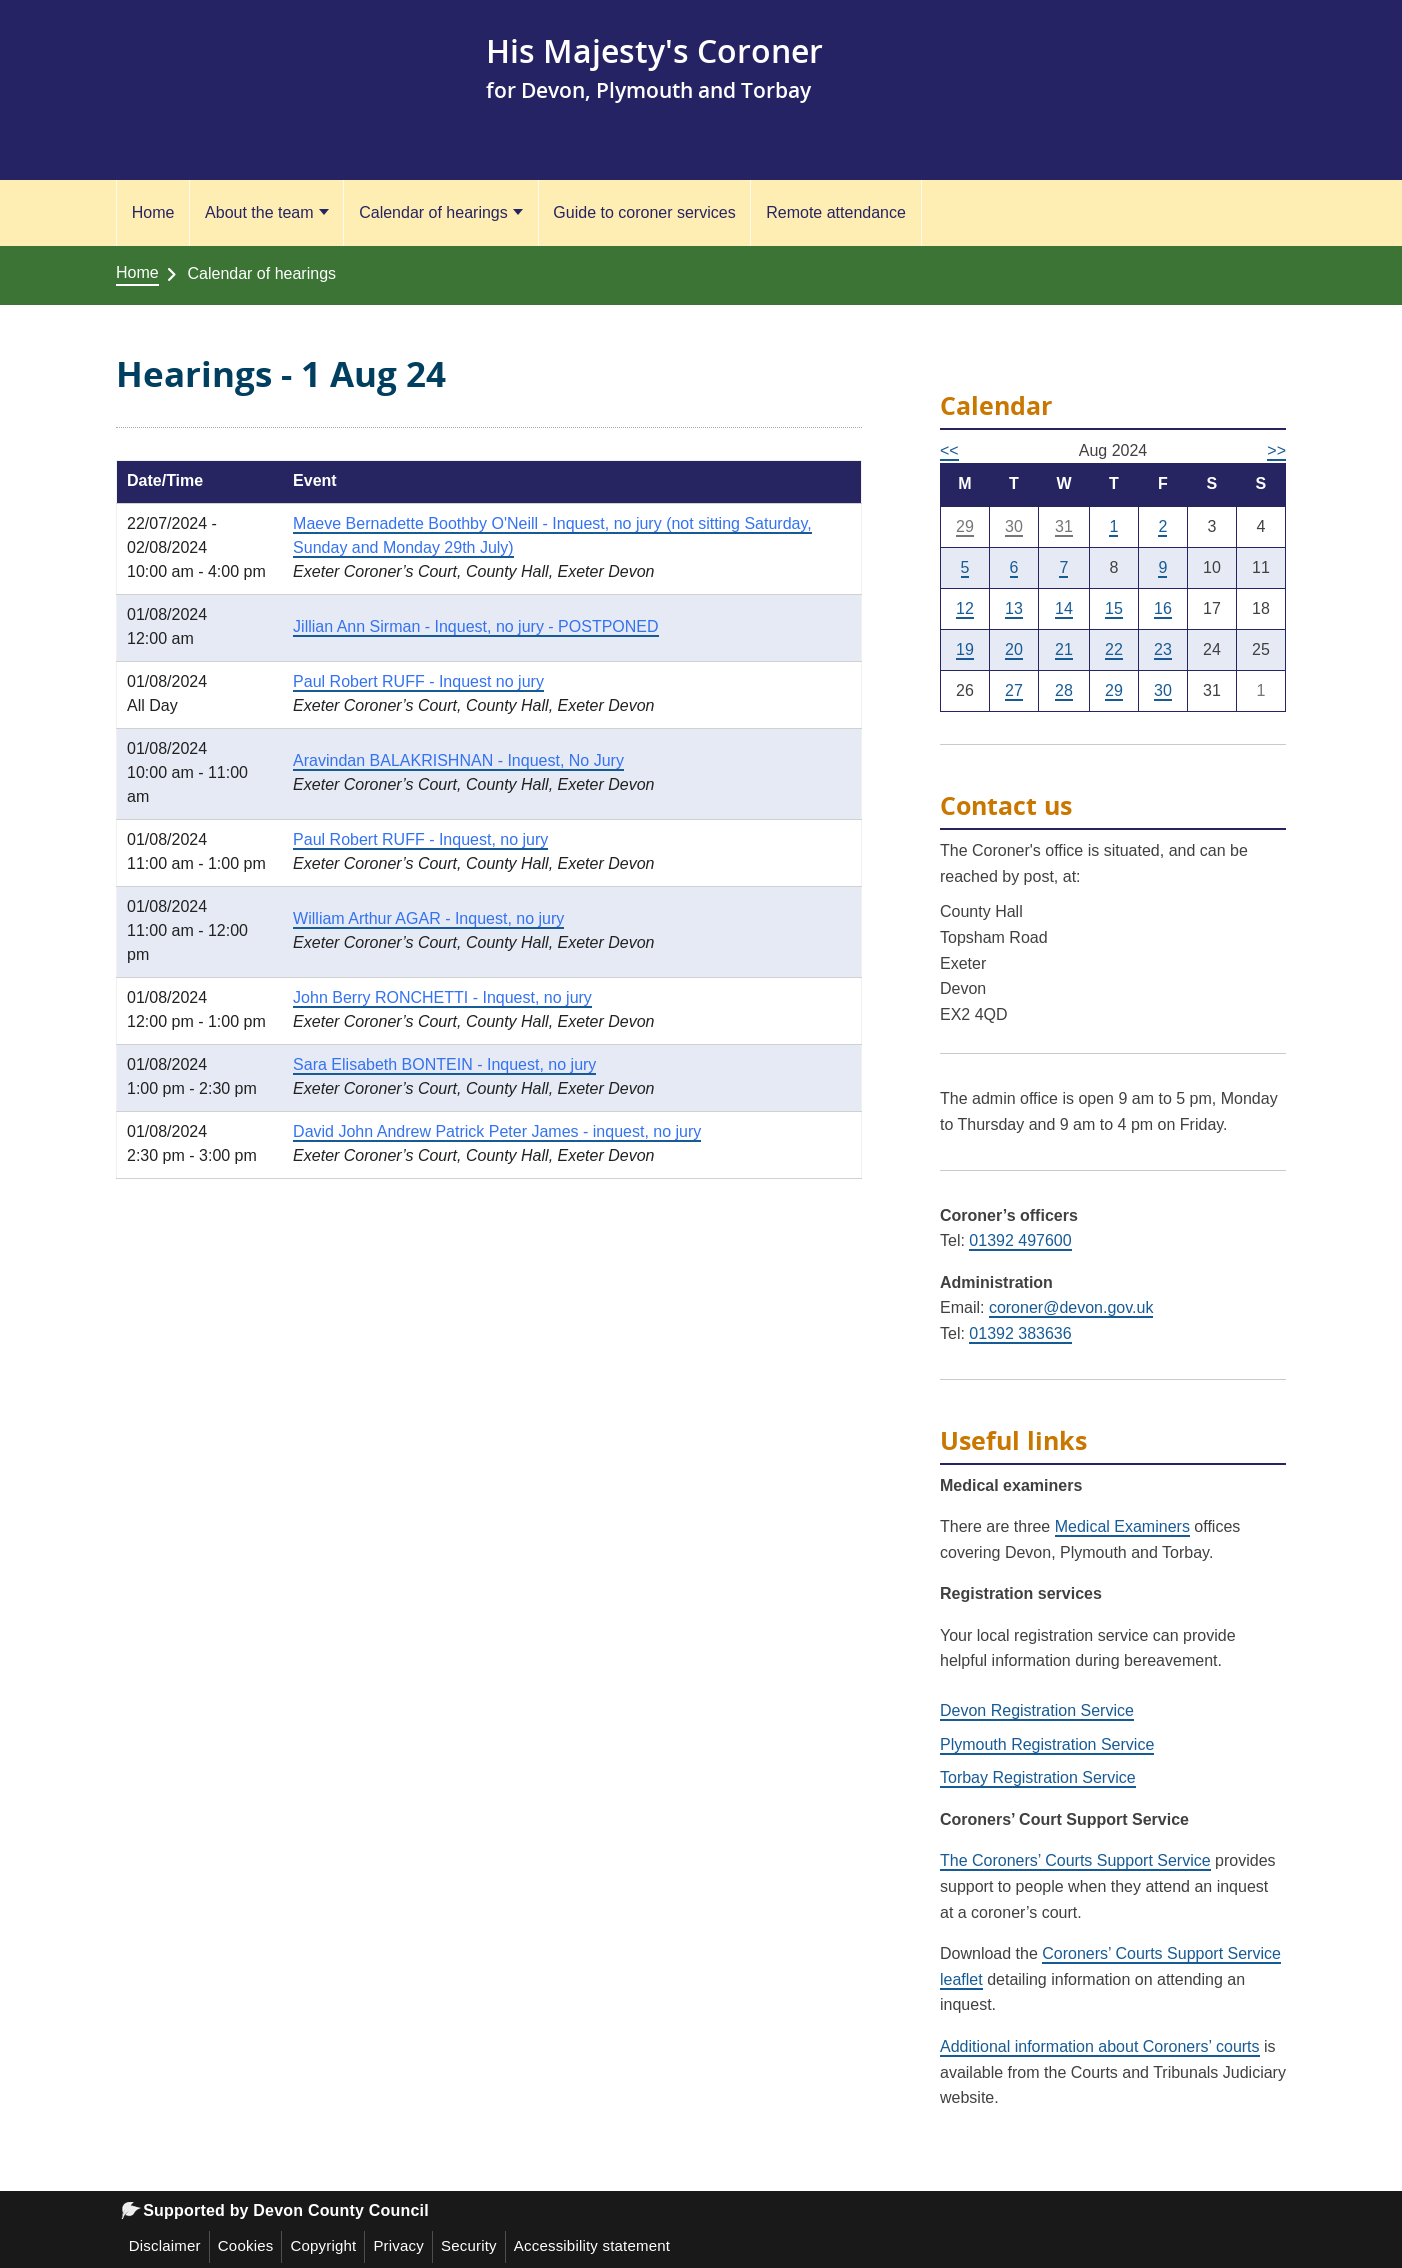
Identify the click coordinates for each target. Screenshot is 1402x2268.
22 (1114, 649)
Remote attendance (836, 212)
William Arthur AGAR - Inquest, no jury (428, 918)
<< (949, 450)
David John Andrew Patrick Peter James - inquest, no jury (497, 1131)
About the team (259, 212)
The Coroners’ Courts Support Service (1075, 1860)
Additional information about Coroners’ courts (1100, 2046)
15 (1114, 608)
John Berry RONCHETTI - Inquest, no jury (442, 997)
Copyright (323, 2245)
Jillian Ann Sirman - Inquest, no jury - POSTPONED (475, 626)
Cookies (246, 2245)
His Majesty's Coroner (654, 50)
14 (1064, 608)
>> (1276, 450)
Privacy (398, 2245)
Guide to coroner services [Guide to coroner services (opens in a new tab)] (644, 212)
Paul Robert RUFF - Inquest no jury (418, 681)
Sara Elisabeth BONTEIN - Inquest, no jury (444, 1064)
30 (1014, 526)
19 (965, 649)
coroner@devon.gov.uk (1071, 1307)
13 (1014, 608)
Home (153, 212)
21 (1064, 649)
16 (1163, 608)
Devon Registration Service (1037, 1710)
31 (1064, 526)
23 (1163, 649)
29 (965, 526)
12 (965, 608)
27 (1014, 690)
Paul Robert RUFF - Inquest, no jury (420, 839)
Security (469, 2245)
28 (1064, 690)
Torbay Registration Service (1038, 1777)
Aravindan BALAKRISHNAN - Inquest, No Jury (458, 760)
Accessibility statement (592, 2245)
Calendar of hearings (433, 212)
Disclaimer (165, 2245)
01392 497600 (1020, 1240)
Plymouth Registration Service (1047, 1744)
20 (1014, 649)
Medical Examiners (1122, 1526)
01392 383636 (1020, 1333)
